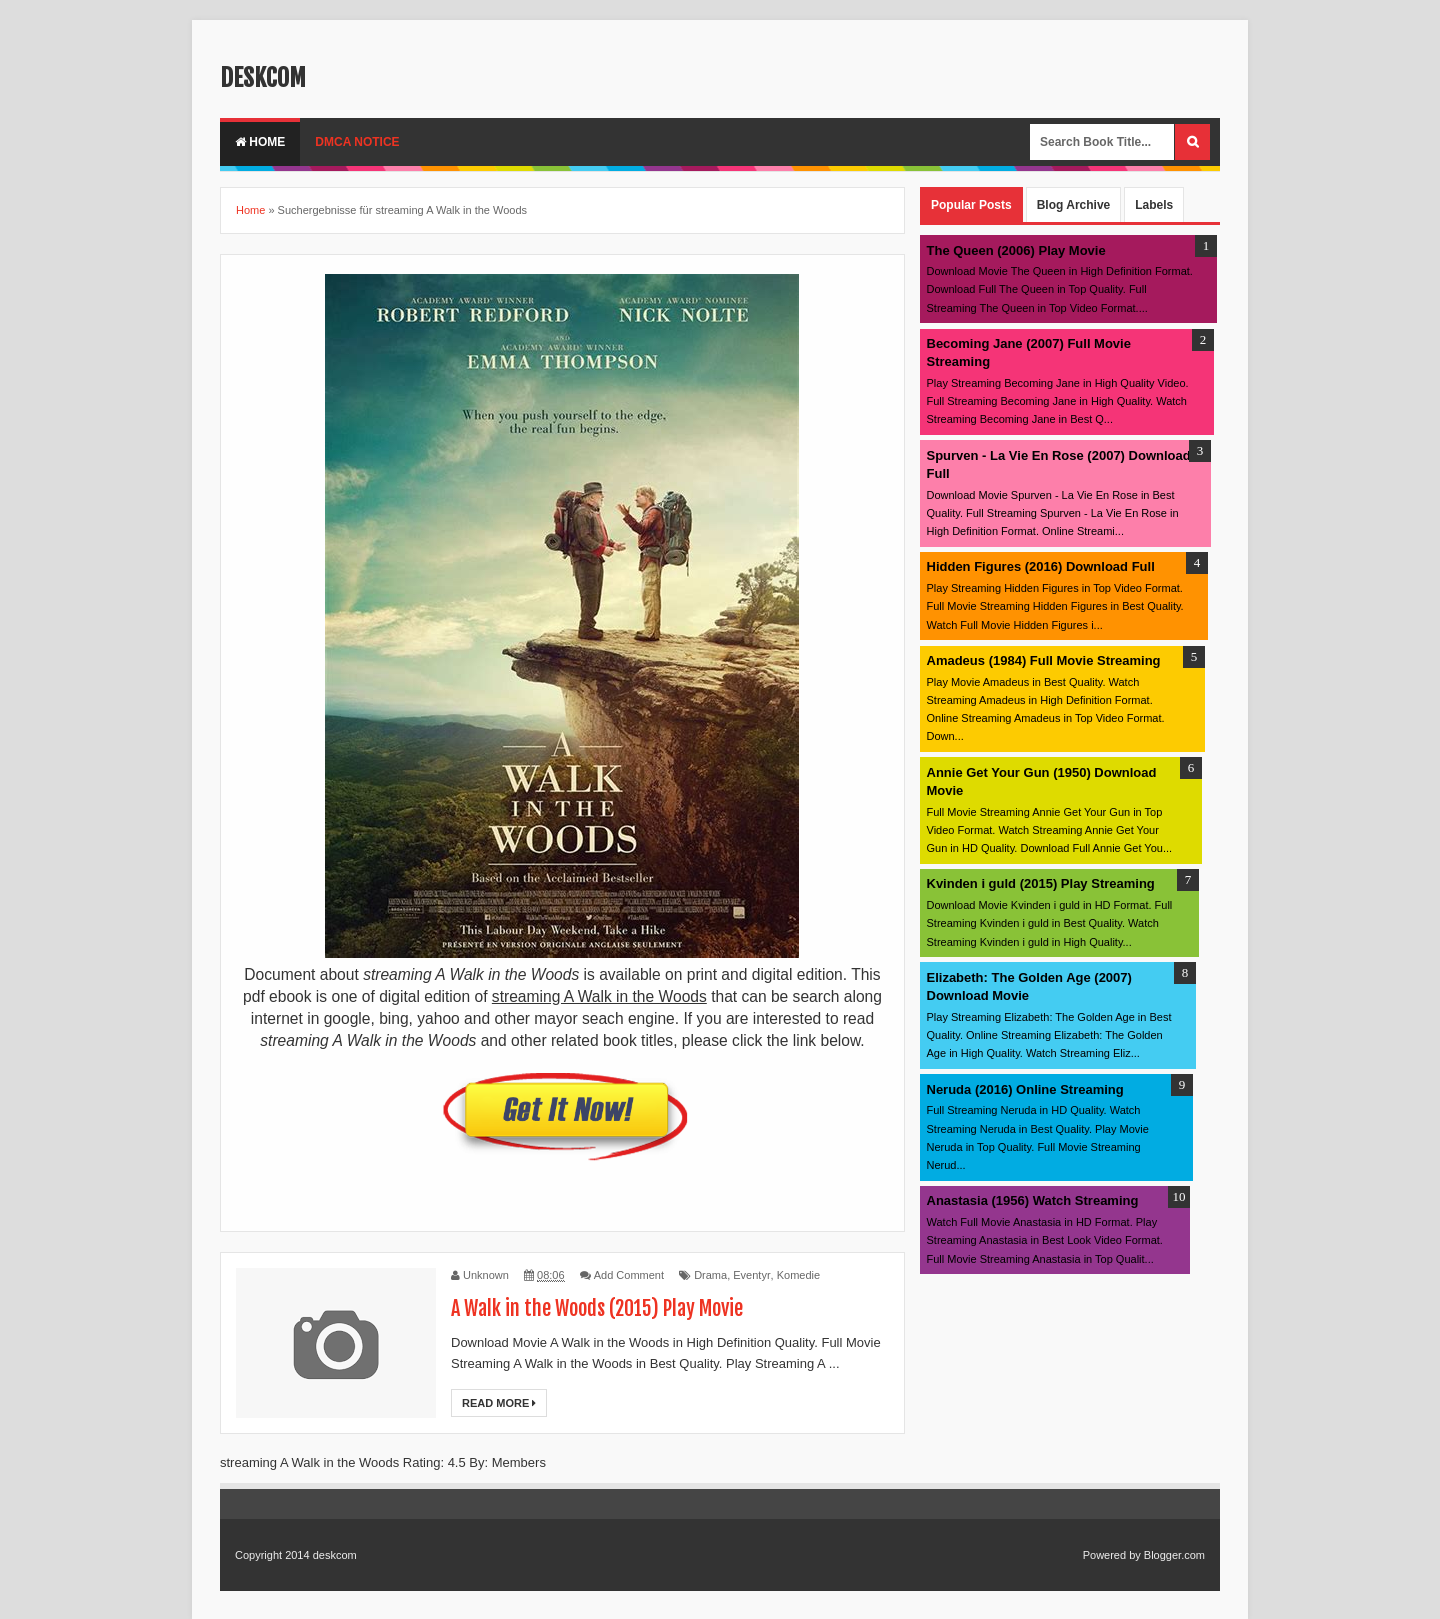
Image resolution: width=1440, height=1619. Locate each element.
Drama (710, 1275)
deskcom (263, 78)
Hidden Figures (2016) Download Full (1041, 566)
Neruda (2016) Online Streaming (1025, 1089)
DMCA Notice (357, 142)
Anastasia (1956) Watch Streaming (1033, 1200)
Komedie (798, 1275)
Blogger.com (1174, 1555)
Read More (499, 1403)
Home (260, 142)
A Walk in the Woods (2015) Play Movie (597, 1308)
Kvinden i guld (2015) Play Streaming (1041, 883)
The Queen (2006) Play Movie (1016, 250)
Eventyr (751, 1275)
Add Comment (629, 1275)
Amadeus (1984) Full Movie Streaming (1044, 660)
